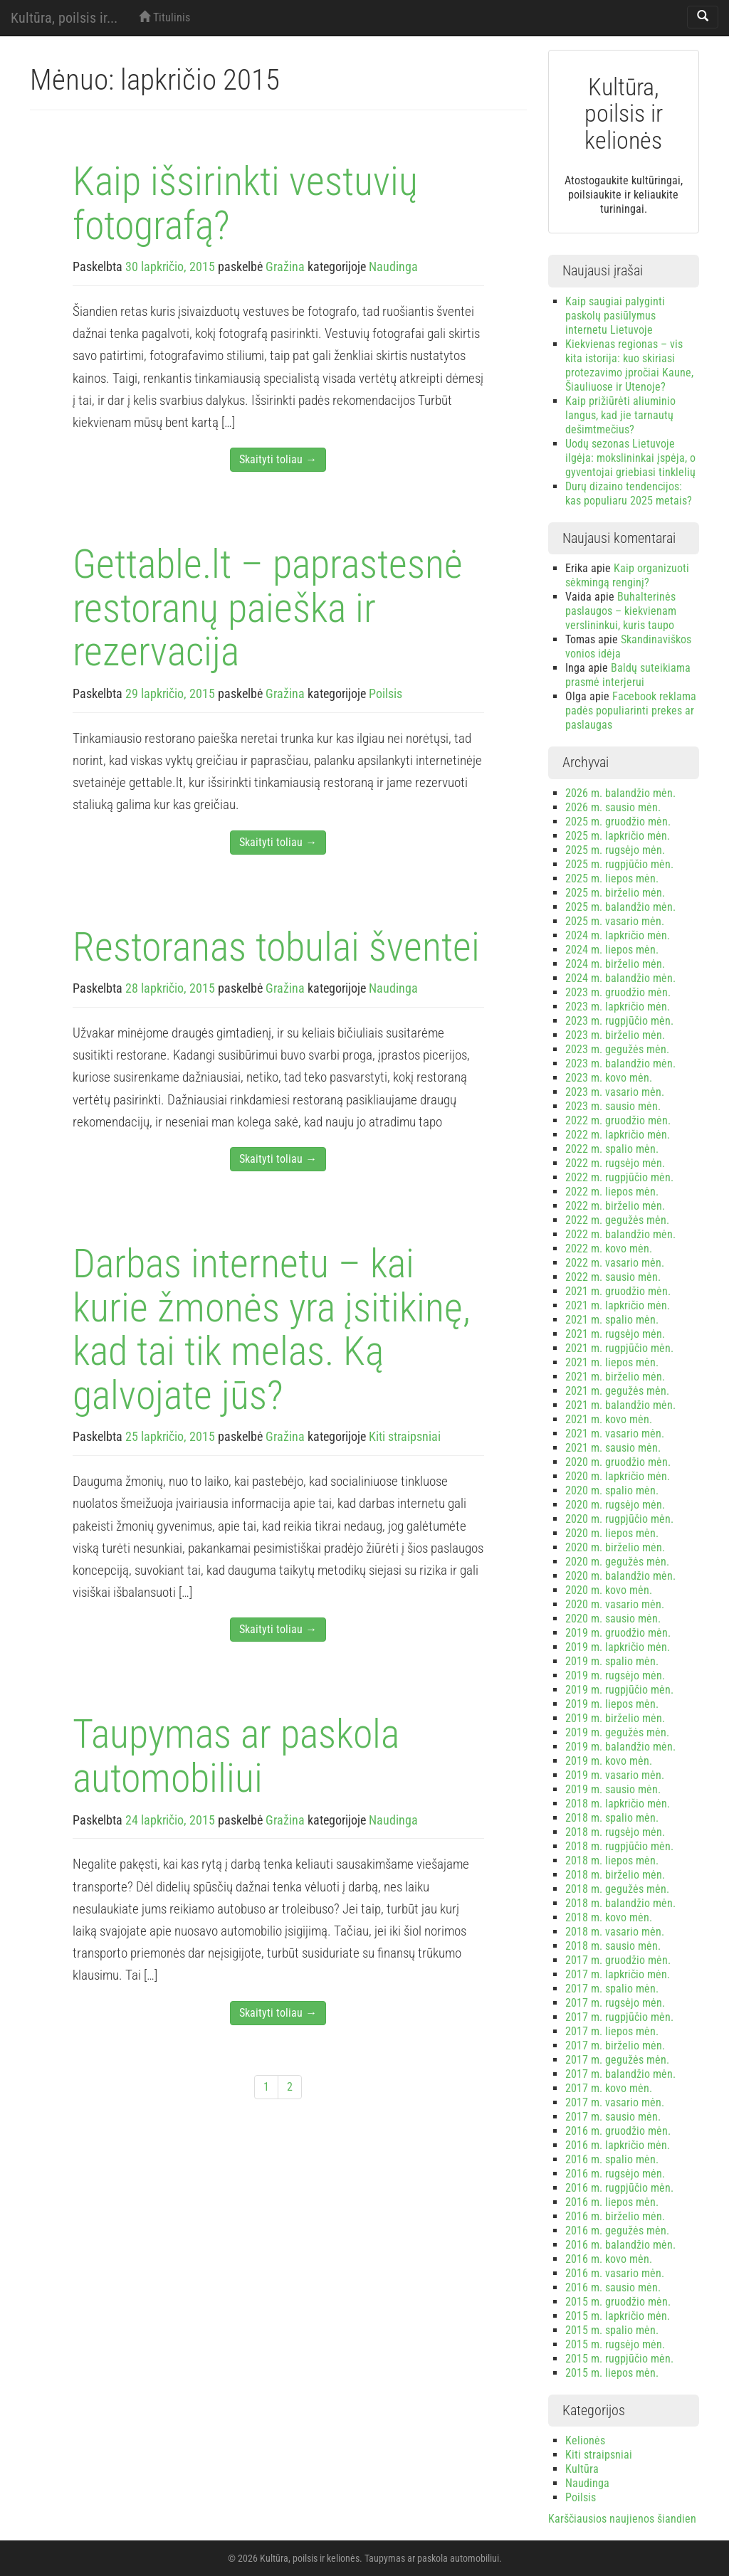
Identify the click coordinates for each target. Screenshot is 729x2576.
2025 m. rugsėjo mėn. (615, 850)
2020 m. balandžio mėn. (620, 1576)
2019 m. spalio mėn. (612, 1661)
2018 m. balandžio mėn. (620, 1903)
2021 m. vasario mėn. (614, 1433)
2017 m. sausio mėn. (613, 2116)
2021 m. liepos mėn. (612, 1362)
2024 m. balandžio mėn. (620, 978)
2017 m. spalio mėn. (612, 1988)
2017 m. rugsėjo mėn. (615, 2003)
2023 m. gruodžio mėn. (618, 992)
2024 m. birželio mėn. (615, 964)
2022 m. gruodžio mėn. (618, 1120)
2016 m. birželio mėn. (615, 2216)
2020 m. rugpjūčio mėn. (619, 1519)
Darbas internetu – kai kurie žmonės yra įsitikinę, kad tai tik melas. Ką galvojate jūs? (272, 1329)
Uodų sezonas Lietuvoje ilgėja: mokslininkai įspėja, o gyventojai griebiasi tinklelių (630, 458)
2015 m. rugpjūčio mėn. (619, 2358)
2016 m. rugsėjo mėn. (615, 2173)
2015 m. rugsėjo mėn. (615, 2344)
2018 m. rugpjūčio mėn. (619, 1846)
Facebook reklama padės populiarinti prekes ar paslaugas (630, 711)
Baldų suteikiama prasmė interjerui (628, 675)
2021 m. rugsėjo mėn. (615, 1334)
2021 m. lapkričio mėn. (617, 1305)
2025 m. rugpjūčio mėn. (619, 864)
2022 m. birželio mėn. (615, 1206)
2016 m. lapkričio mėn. (617, 2145)
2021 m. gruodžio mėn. (618, 1291)
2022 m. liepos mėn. (612, 1191)
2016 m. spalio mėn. (612, 2159)
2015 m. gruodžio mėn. (618, 2301)
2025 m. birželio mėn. (615, 892)
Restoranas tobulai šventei (276, 947)
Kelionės (585, 2440)
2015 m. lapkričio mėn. (617, 2316)
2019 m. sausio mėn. (613, 1789)
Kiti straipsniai (405, 1436)
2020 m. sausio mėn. (613, 1618)
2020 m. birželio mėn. (615, 1547)
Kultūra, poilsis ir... (64, 17)
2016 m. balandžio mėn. (620, 2245)
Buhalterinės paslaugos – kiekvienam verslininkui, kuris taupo (620, 611)
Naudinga (393, 266)
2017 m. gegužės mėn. (617, 2059)
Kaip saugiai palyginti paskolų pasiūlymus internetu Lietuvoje (615, 316)
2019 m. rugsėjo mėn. (615, 1675)
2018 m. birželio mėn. (615, 1874)
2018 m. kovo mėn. (608, 1917)
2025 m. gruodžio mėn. (618, 821)
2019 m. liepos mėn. (612, 1704)
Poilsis (385, 693)
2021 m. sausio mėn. (613, 1448)
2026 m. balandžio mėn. (620, 793)
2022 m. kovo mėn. (608, 1248)
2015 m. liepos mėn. (612, 2373)
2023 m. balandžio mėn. (620, 1063)
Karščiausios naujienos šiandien (622, 2518)
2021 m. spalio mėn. (612, 1319)
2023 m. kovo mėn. (608, 1077)
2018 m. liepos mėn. (612, 1860)
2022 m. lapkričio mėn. (617, 1134)
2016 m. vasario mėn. (614, 2273)
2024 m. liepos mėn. (612, 949)
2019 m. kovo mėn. (608, 1761)
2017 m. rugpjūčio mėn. (619, 2017)
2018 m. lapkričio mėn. (617, 1803)
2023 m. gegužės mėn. (617, 1049)
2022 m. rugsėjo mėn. (615, 1163)
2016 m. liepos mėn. (612, 2202)
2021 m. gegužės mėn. (617, 1391)
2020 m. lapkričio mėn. (617, 1476)
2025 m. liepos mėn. (612, 878)
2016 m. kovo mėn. (608, 2259)
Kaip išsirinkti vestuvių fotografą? (245, 203)
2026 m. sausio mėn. (613, 807)
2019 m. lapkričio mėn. (617, 1647)
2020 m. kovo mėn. (608, 1590)
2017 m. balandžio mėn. (620, 2074)
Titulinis (164, 17)
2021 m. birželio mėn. (615, 1376)
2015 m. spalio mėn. (612, 2330)
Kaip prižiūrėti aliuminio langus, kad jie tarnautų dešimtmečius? (620, 415)
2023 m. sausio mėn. (613, 1106)
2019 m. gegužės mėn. (617, 1732)
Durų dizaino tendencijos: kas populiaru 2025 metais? (628, 493)
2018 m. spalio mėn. (612, 1818)
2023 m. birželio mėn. (615, 1035)
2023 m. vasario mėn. (614, 1092)
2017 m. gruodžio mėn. (618, 1960)
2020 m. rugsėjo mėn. (615, 1504)
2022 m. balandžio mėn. (620, 1234)
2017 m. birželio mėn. (615, 2045)
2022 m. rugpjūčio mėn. (619, 1177)
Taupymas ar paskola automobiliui (236, 1756)
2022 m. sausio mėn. (613, 1277)
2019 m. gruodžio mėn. (618, 1633)
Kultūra (582, 2469)
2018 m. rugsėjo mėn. (615, 1832)
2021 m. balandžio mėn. (620, 1405)
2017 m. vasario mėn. (614, 2102)
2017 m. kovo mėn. (608, 2088)
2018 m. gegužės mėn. (617, 1889)
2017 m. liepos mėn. (612, 2031)
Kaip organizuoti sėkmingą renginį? (627, 575)
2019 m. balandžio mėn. (620, 1746)
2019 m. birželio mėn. (615, 1718)
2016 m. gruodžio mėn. (618, 2131)
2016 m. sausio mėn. (613, 2287)
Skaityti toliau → (278, 459)
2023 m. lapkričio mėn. (617, 1006)
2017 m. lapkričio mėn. (617, 1974)
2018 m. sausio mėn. (613, 1946)
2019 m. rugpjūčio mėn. (619, 1689)
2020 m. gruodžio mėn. (618, 1462)
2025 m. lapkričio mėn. (617, 836)
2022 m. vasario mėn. (614, 1262)
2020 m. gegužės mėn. (617, 1561)
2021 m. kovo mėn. (608, 1419)
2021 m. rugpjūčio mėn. (619, 1348)
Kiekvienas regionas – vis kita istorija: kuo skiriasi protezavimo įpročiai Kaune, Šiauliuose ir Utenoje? (629, 365)
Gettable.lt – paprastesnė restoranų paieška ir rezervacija (268, 608)
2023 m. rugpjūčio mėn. (619, 1021)
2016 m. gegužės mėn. (617, 2230)
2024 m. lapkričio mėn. (617, 935)
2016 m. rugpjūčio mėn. (619, 2188)
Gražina (285, 266)
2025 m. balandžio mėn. (620, 907)
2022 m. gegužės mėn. (617, 1220)
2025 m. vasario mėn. (614, 921)
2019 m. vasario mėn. (614, 1775)
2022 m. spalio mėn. (612, 1149)
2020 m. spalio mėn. (612, 1490)
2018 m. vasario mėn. (614, 1931)
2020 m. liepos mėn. (612, 1533)
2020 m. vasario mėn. (614, 1604)
